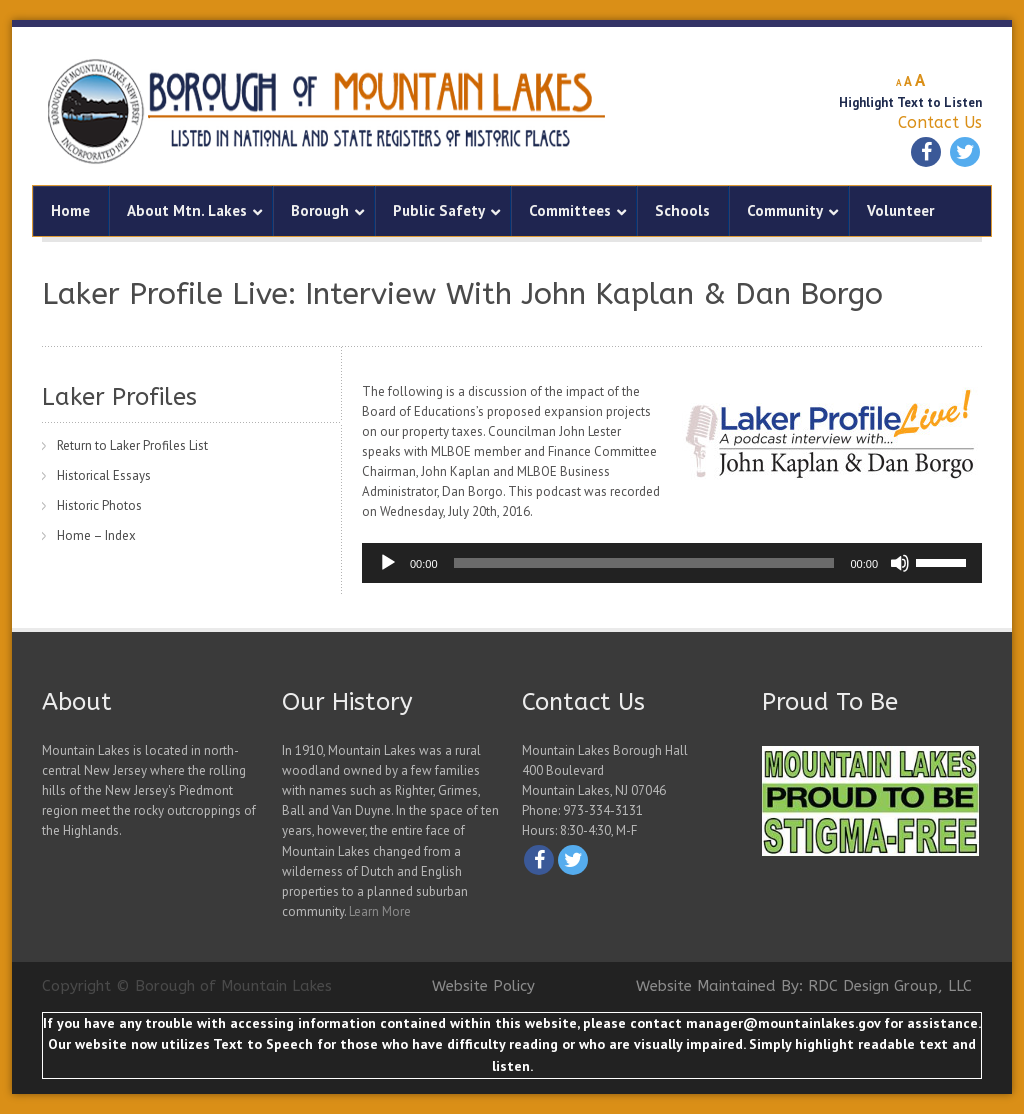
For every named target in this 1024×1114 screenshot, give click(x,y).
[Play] (388, 563)
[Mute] (900, 563)
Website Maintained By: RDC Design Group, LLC (804, 986)
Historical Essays (104, 475)
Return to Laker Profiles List (132, 445)
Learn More (380, 911)
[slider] (644, 563)
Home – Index (96, 535)
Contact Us (940, 122)
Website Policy (483, 986)
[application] (672, 563)
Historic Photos (99, 505)
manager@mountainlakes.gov (783, 1023)
